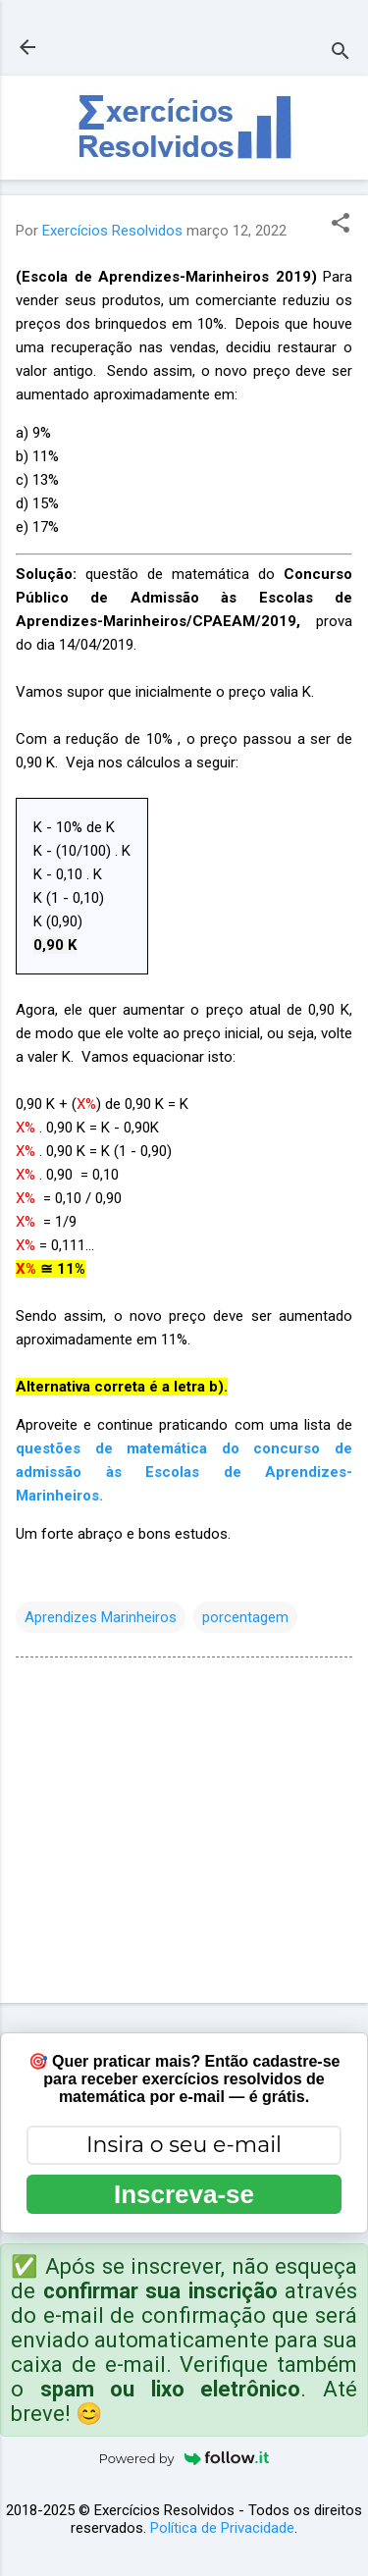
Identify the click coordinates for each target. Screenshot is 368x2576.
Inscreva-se (184, 2194)
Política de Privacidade (222, 2528)
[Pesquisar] (340, 53)
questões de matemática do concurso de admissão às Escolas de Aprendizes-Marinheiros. (184, 1472)
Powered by (184, 2458)
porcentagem (245, 1617)
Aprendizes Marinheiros (101, 1617)
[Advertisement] (184, 1834)
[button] (340, 224)
